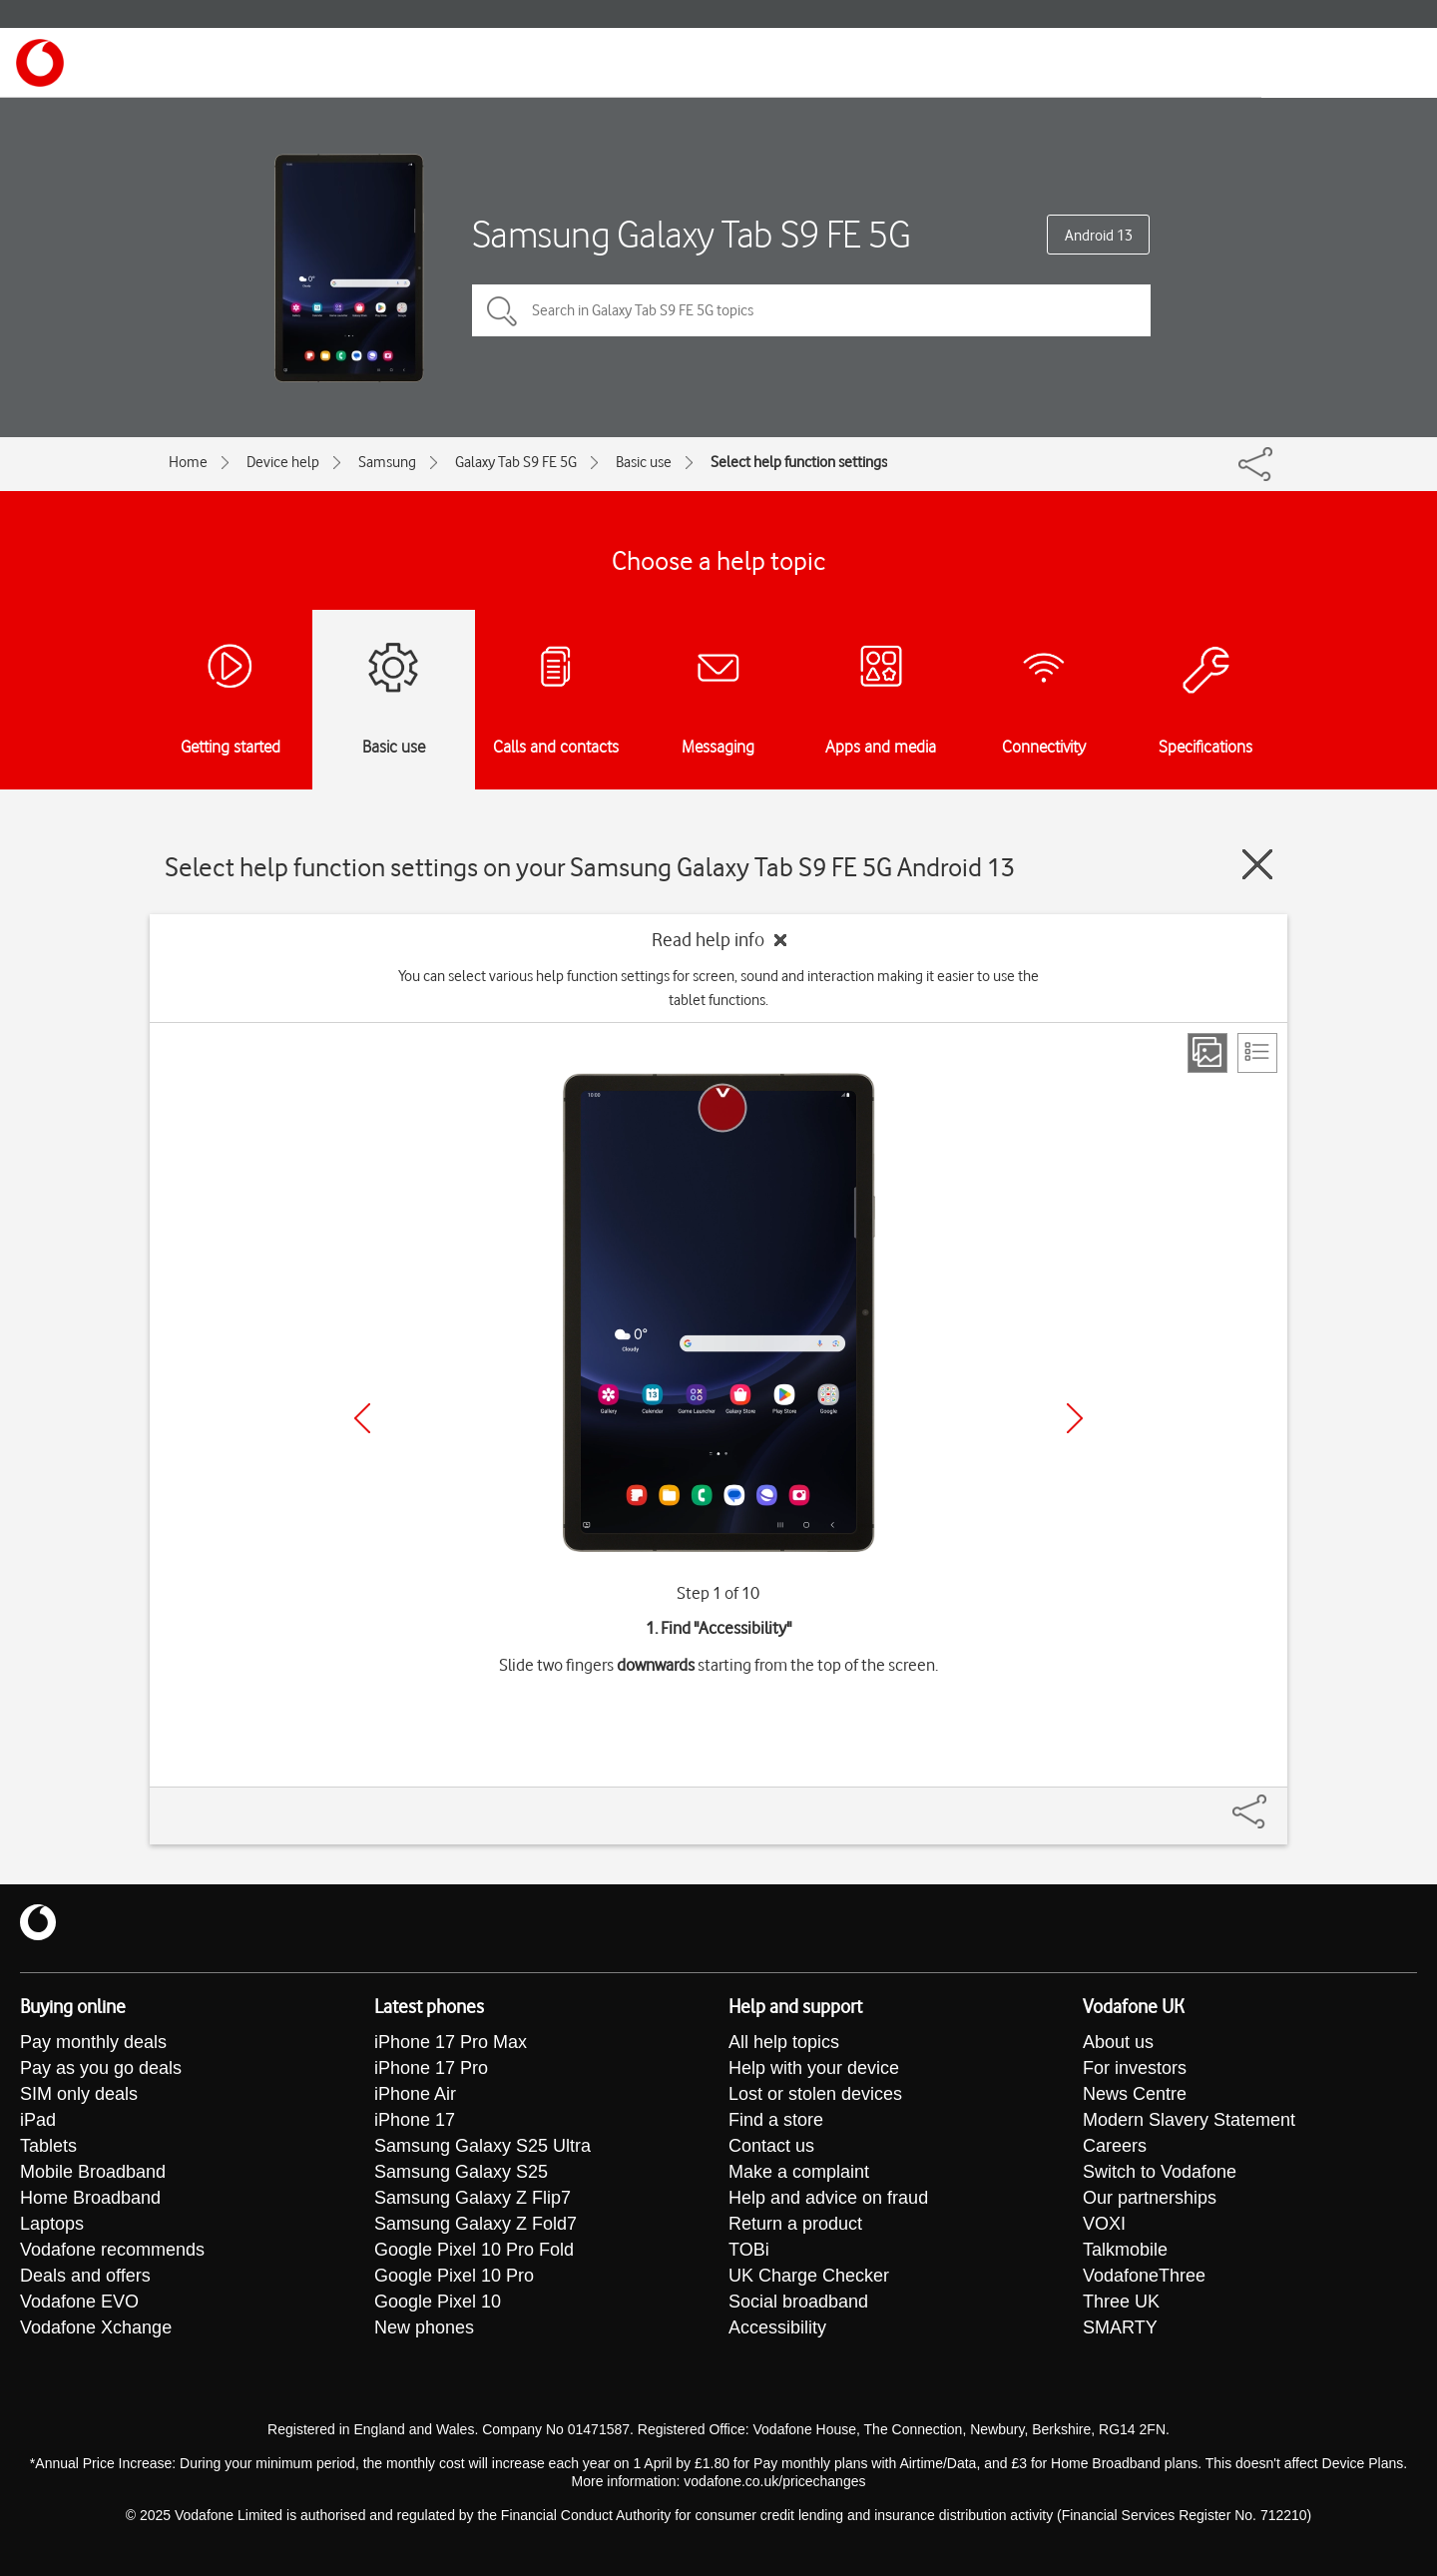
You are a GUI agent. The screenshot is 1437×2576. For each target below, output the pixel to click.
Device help (282, 462)
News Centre (1135, 2094)
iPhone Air (415, 2094)
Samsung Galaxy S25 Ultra (482, 2146)
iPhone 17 (414, 2120)
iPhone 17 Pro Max (450, 2042)
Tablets (48, 2146)
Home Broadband (90, 2198)
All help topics (783, 2042)
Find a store (775, 2120)
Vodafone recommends (112, 2250)
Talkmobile (1125, 2250)
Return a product (795, 2224)
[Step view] (1207, 1053)
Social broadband (798, 2302)
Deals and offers (85, 2276)
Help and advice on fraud (828, 2198)
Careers (1115, 2146)
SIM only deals (79, 2094)
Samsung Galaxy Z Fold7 (475, 2224)
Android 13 (1099, 236)
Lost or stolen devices (815, 2094)
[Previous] (362, 1418)
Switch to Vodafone (1159, 2172)
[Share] (1273, 1801)
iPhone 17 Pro (431, 2068)
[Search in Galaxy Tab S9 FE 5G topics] (811, 310)
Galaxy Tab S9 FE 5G (516, 462)
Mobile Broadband (93, 2172)
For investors (1135, 2068)
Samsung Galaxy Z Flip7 (472, 2198)
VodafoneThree (1144, 2276)
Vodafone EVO (79, 2302)
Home (188, 462)
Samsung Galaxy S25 (461, 2172)
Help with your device (813, 2068)
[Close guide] (1257, 864)
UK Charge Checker (808, 2276)
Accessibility (777, 2327)
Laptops (52, 2224)
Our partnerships (1149, 2198)
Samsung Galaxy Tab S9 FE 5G (691, 234)
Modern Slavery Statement (1189, 2120)
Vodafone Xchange (96, 2327)
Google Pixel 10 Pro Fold (474, 2250)
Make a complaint (798, 2172)
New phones (424, 2327)
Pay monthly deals (93, 2042)
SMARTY (1120, 2327)
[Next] (1075, 1418)
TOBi (748, 2250)
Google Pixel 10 (437, 2302)
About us (1118, 2042)
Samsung (387, 462)
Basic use (644, 462)
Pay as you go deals (101, 2068)
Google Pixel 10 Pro (454, 2276)
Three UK (1121, 2302)
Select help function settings (799, 462)
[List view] (1257, 1053)
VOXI (1104, 2224)
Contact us (771, 2146)
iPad (38, 2120)
